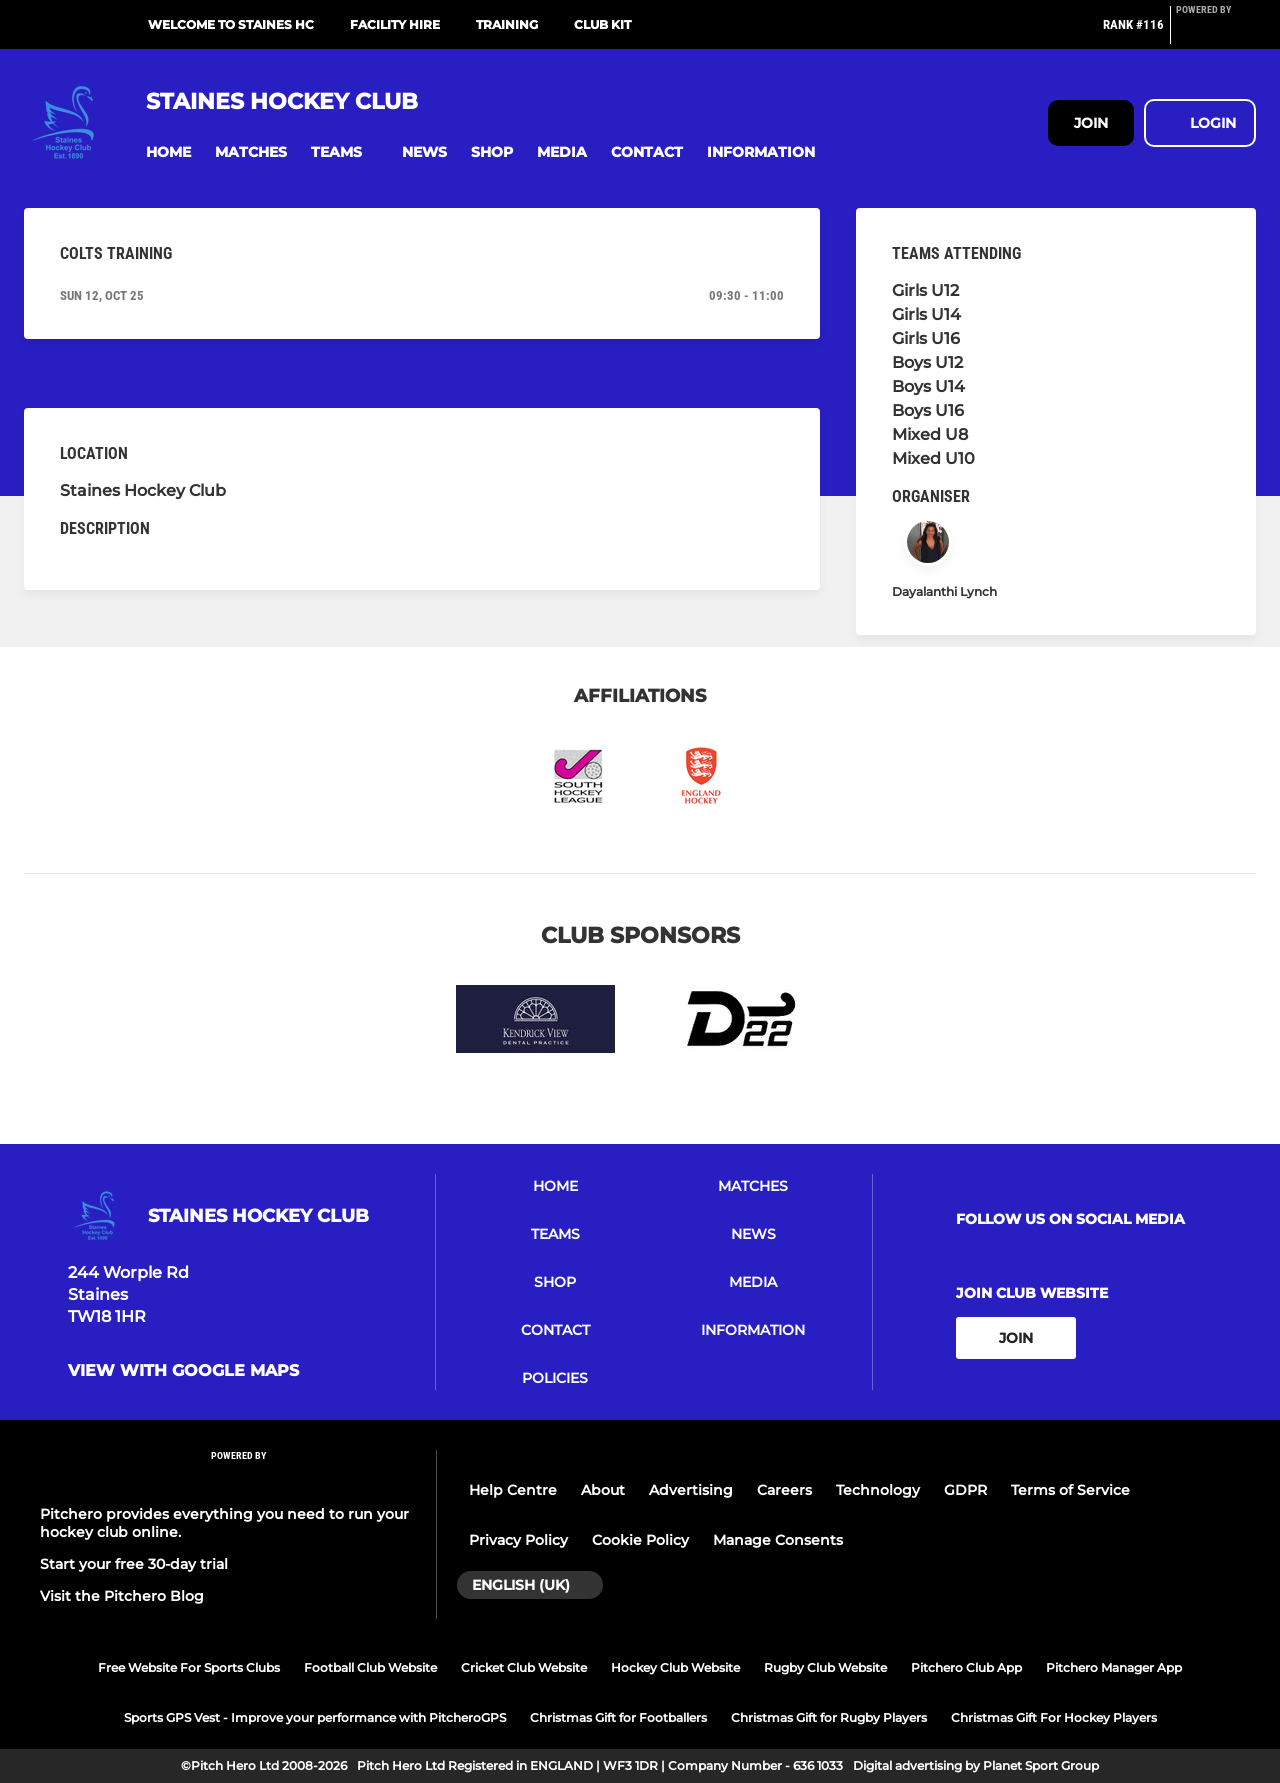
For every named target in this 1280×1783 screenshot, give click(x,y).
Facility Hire (395, 24)
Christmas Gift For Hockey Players (1054, 1717)
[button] (168, 152)
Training (507, 24)
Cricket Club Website (524, 1667)
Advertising (691, 1490)
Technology (878, 1490)
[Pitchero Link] (1216, 33)
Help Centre (513, 1490)
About (603, 1490)
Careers (784, 1490)
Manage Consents (778, 1540)
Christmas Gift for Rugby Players (829, 1717)
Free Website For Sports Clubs (189, 1667)
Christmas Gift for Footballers (618, 1717)
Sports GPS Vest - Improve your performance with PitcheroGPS (315, 1717)
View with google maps (183, 1371)
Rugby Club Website (825, 1667)
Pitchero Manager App (1114, 1667)
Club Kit (602, 24)
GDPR (965, 1490)
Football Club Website (370, 1667)
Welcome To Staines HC (231, 24)
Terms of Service (1070, 1490)
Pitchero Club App (966, 1667)
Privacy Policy (518, 1540)
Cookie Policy (640, 1540)
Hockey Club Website (675, 1667)
